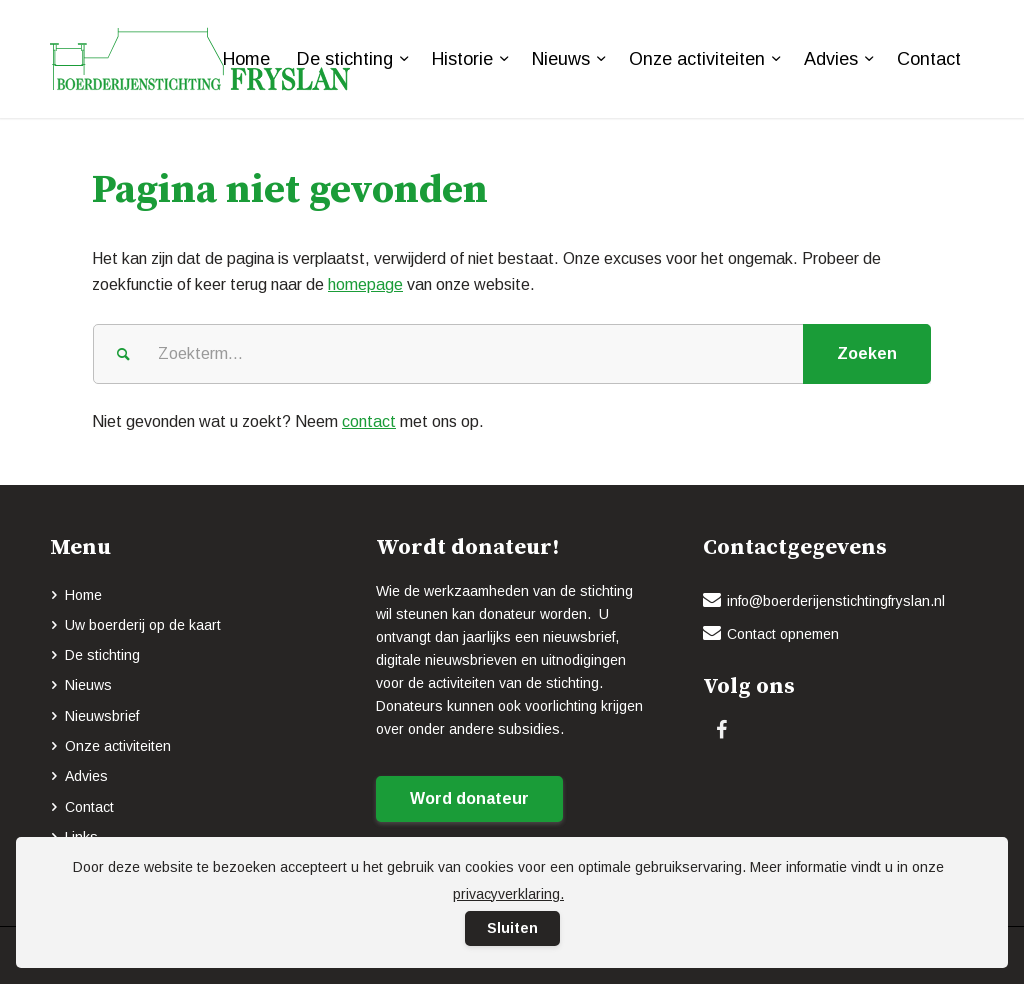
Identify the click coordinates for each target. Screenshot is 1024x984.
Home (83, 595)
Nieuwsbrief (102, 716)
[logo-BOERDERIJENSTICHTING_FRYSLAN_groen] (200, 59)
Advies (86, 776)
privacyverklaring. (508, 894)
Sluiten (512, 928)
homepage (365, 284)
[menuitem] (246, 59)
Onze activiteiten (118, 746)
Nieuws (88, 685)
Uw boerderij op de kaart (143, 625)
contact (369, 421)
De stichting (102, 655)
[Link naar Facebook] (722, 730)
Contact (89, 807)
